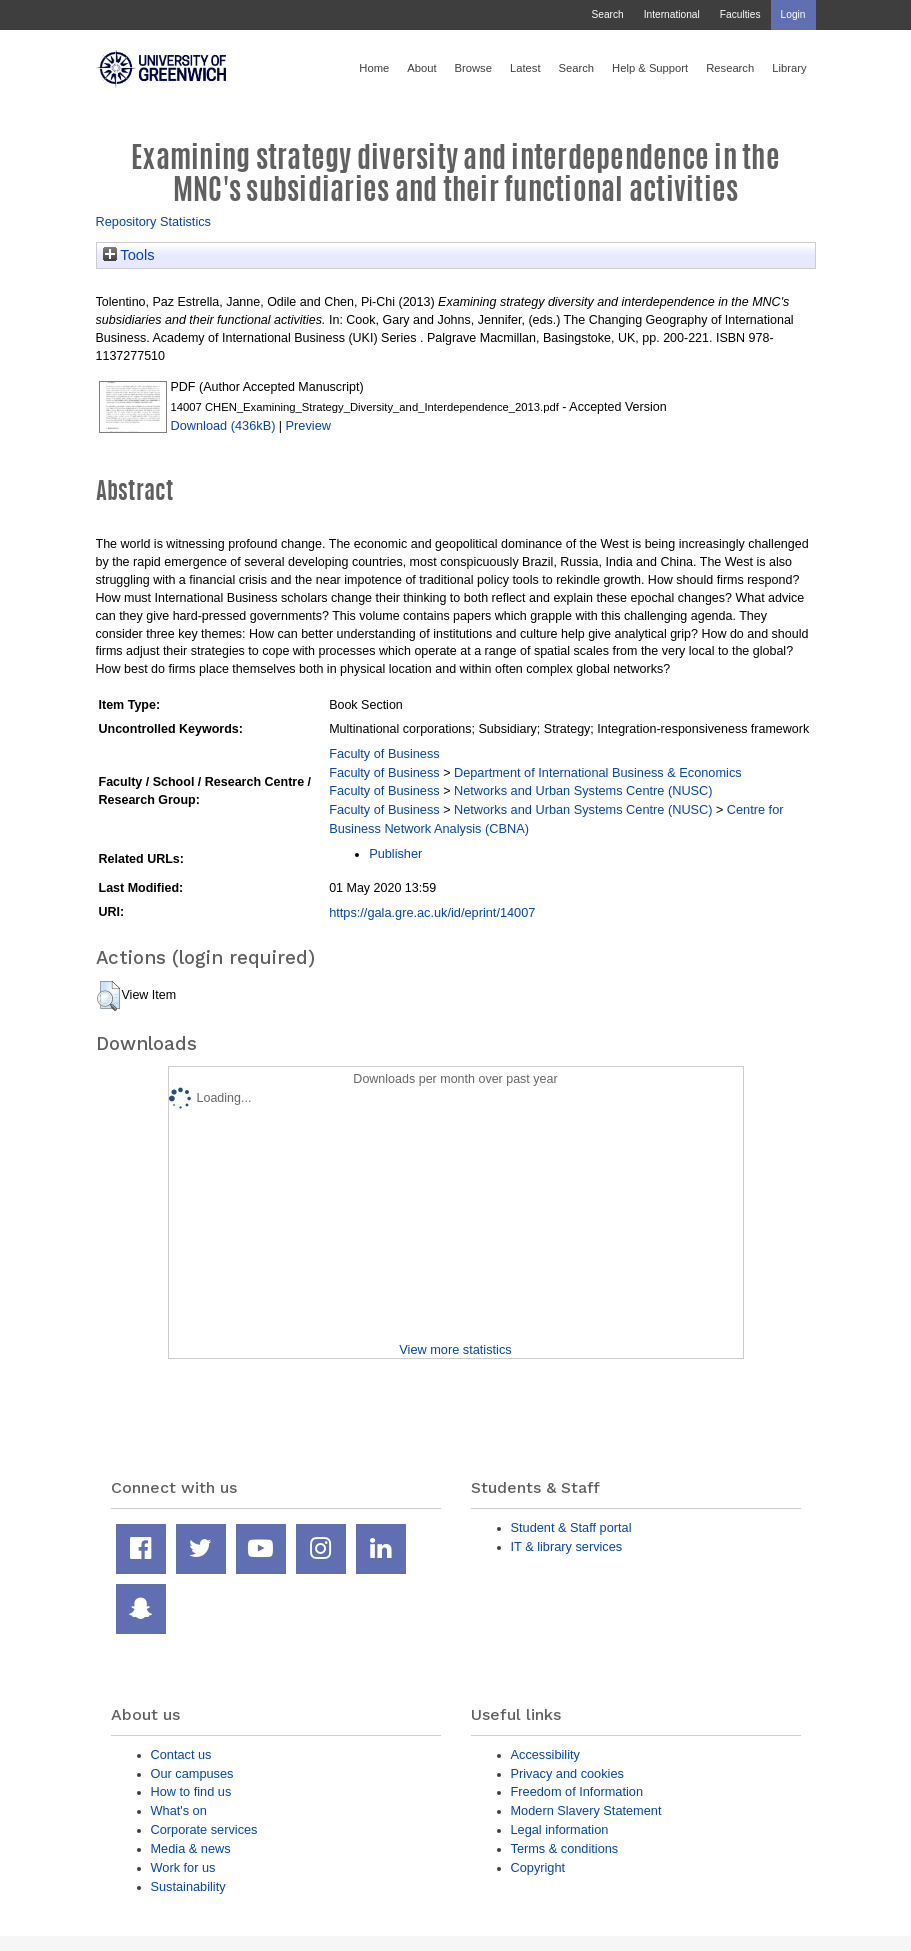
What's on (179, 1810)
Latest (525, 68)
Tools (129, 255)
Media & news (191, 1848)
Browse (473, 68)
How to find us (191, 1791)
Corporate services (204, 1829)
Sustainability (188, 1886)
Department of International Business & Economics (598, 772)
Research (730, 68)
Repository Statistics (154, 221)
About (421, 68)
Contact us (181, 1754)
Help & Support (650, 68)
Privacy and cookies (567, 1773)
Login (793, 14)
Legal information (560, 1829)
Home (374, 68)
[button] (108, 996)
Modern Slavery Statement (586, 1810)
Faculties (740, 14)
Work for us (183, 1867)
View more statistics (455, 1349)
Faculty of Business (384, 753)
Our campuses (192, 1773)
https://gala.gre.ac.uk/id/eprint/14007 (432, 912)
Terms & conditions (565, 1848)
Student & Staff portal (571, 1527)
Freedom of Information (577, 1791)
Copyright (538, 1867)
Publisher (395, 853)
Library (789, 68)
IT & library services (567, 1546)
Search (607, 14)
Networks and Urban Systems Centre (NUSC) (583, 790)
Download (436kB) (223, 425)
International (672, 14)
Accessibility (545, 1754)
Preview (308, 425)
